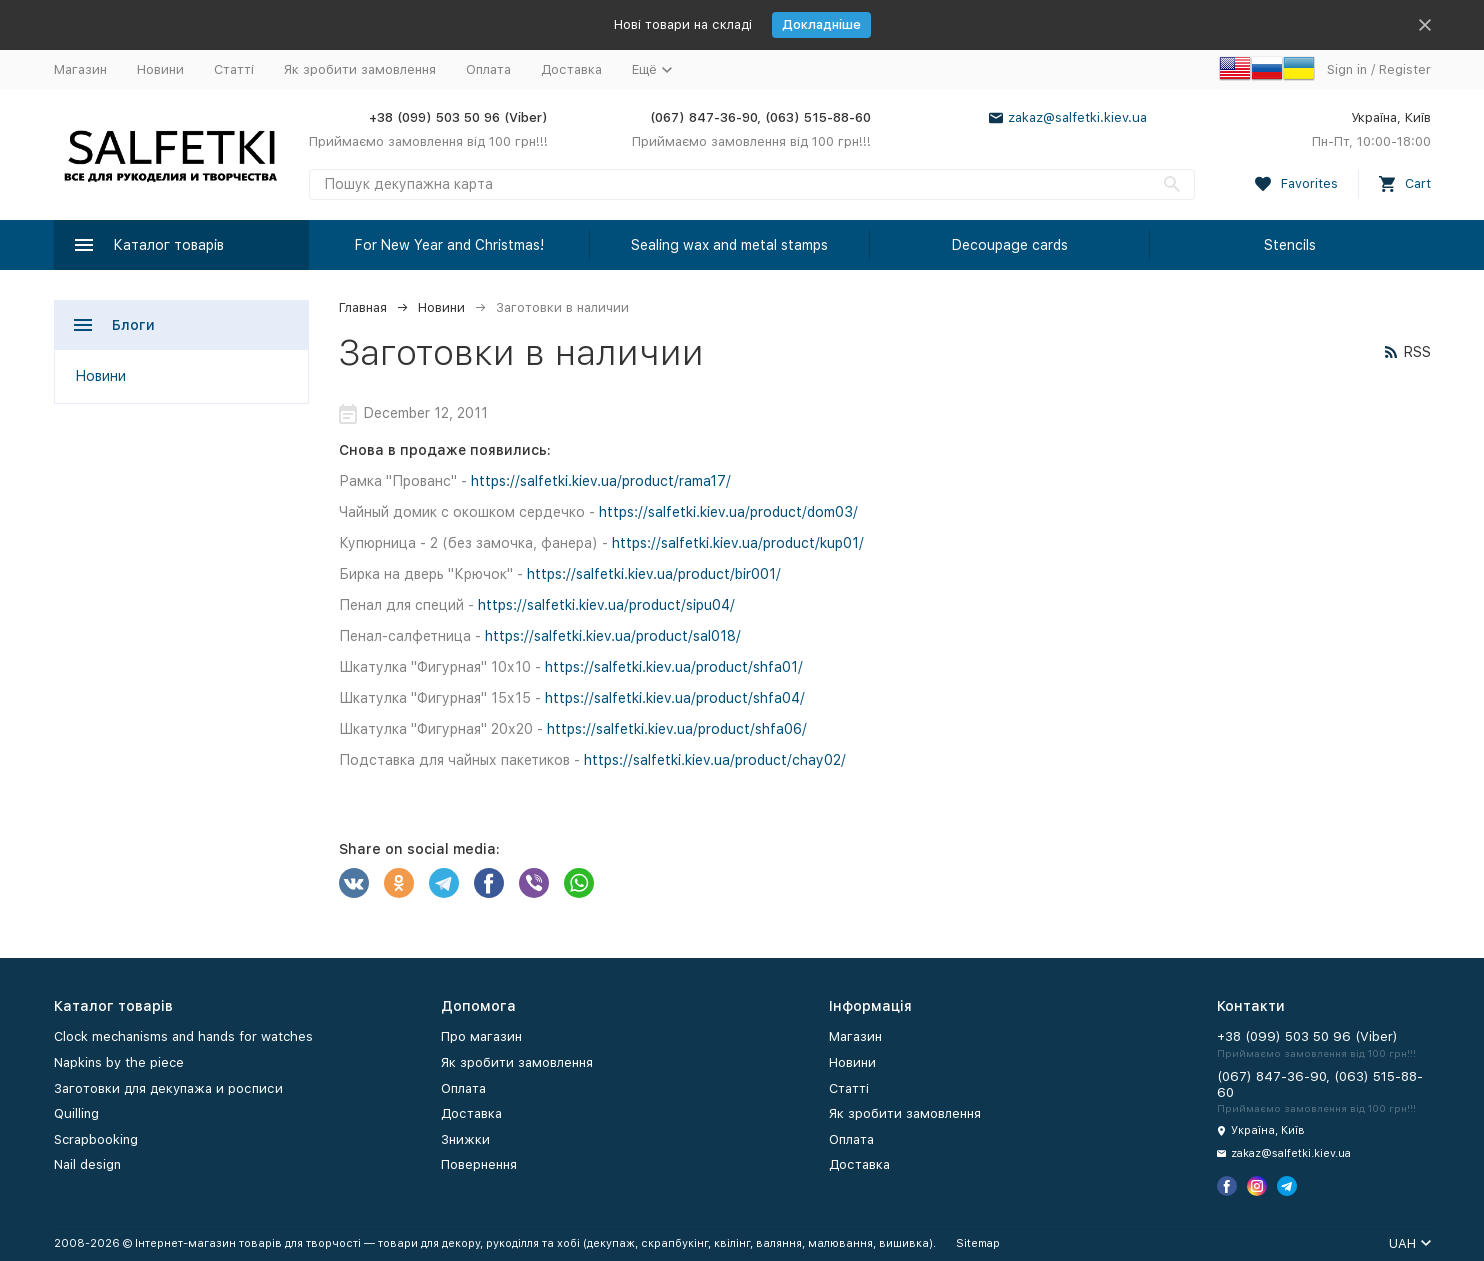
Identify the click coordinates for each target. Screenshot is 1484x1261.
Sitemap (978, 1243)
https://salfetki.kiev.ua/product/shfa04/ (675, 698)
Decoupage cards (1010, 245)
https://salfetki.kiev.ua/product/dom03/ (728, 512)
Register (1405, 69)
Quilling (76, 1113)
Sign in (1347, 69)
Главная (363, 307)
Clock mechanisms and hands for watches (183, 1036)
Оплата (488, 69)
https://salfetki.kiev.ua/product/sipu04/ (606, 605)
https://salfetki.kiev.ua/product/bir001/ (654, 574)
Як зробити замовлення (360, 69)
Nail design (87, 1164)
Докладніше (821, 24)
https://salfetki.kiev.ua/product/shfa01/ (674, 667)
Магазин (80, 69)
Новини (160, 69)
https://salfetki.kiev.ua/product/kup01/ (738, 543)
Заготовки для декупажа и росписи (168, 1088)
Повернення (479, 1164)
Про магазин (481, 1036)
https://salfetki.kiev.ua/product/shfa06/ (677, 729)
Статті (234, 69)
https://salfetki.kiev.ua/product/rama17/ (601, 481)
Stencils (1290, 245)
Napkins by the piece (119, 1062)
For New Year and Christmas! (449, 245)
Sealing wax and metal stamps (729, 245)
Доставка (571, 69)
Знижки (465, 1139)
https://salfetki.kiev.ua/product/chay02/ (715, 760)
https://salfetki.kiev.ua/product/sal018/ (613, 636)
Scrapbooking (96, 1139)
